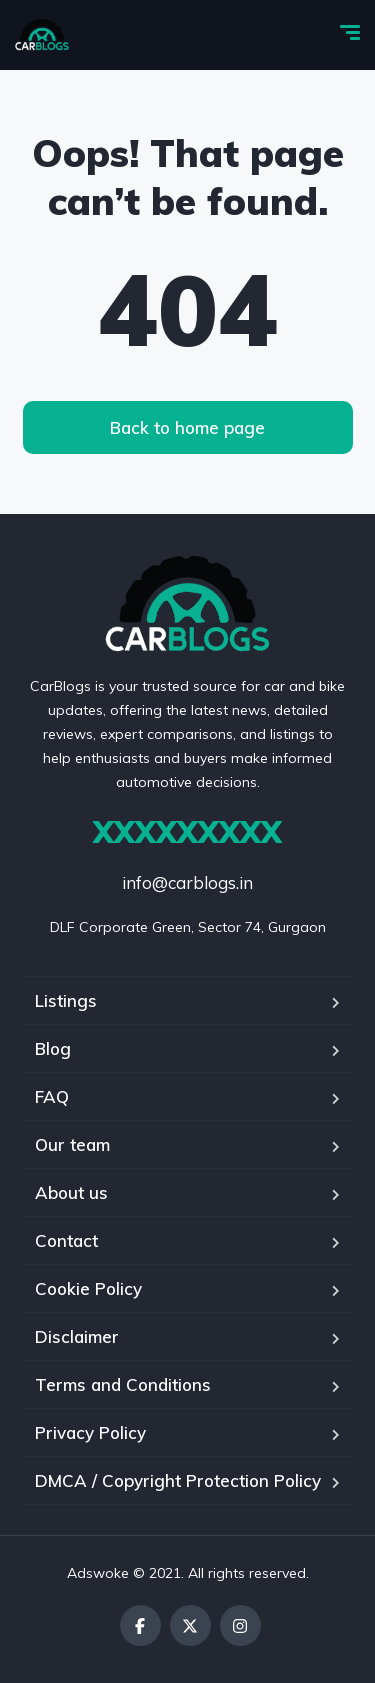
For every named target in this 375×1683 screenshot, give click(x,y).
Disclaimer (77, 1336)
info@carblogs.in (187, 882)
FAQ (52, 1096)
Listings (66, 1000)
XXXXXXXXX (187, 832)
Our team (72, 1144)
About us (71, 1192)
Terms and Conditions (123, 1384)
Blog (53, 1048)
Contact (66, 1240)
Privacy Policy (90, 1432)
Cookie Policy (88, 1288)
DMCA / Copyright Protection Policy (178, 1480)
